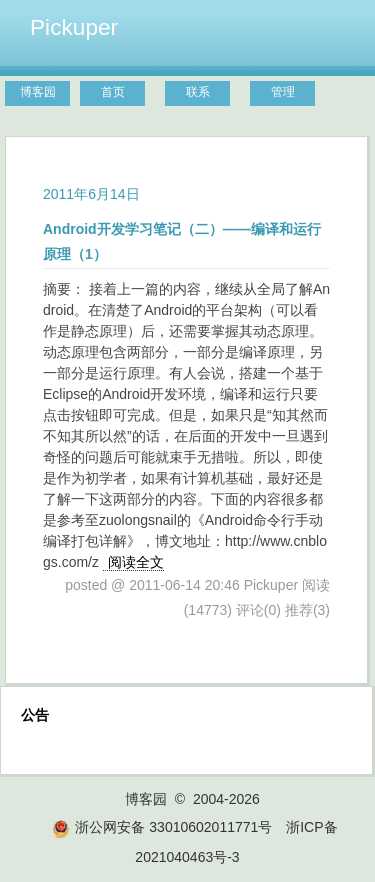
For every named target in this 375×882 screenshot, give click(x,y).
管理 (283, 92)
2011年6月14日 (91, 194)
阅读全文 (136, 562)
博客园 (38, 92)
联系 (198, 92)
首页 (113, 92)
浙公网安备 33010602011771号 (162, 827)
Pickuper (74, 27)
